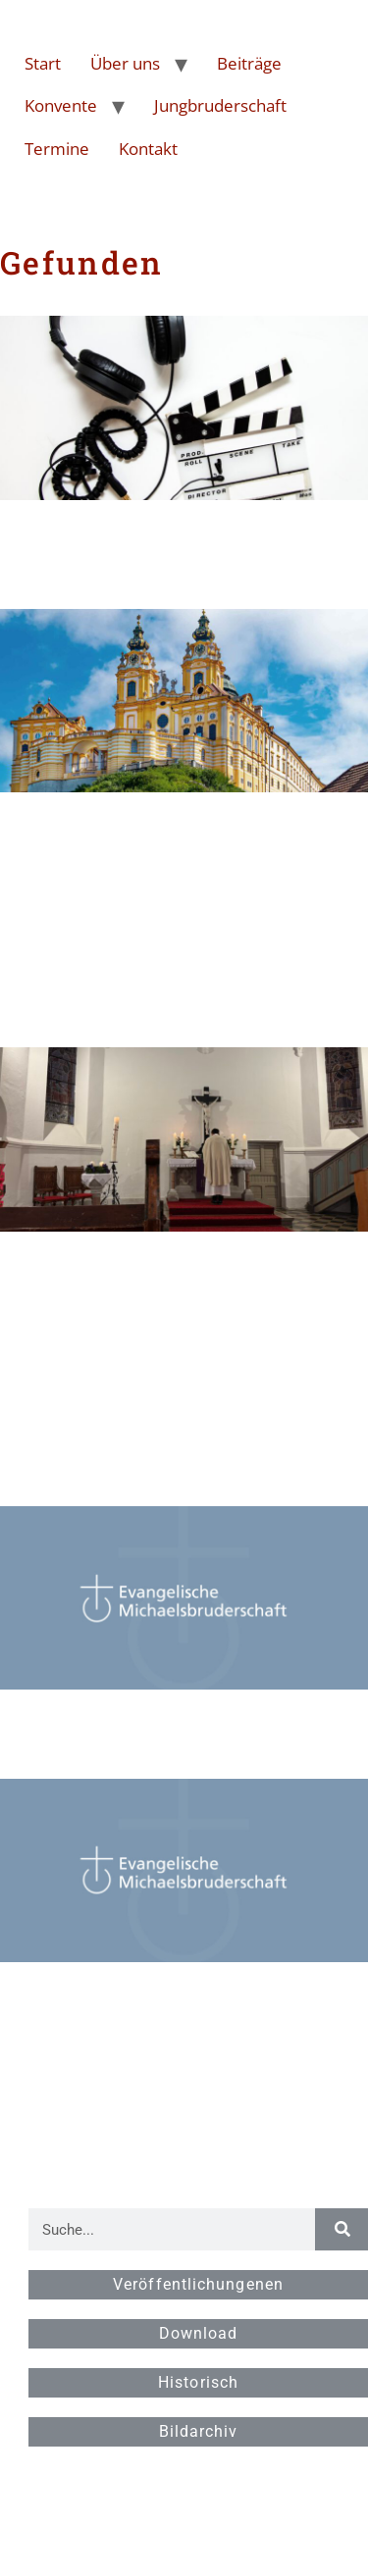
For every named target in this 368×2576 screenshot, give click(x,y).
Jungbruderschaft (220, 105)
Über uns (125, 63)
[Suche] (341, 2229)
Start (43, 63)
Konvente (61, 105)
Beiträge (249, 63)
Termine (57, 148)
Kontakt (148, 148)
